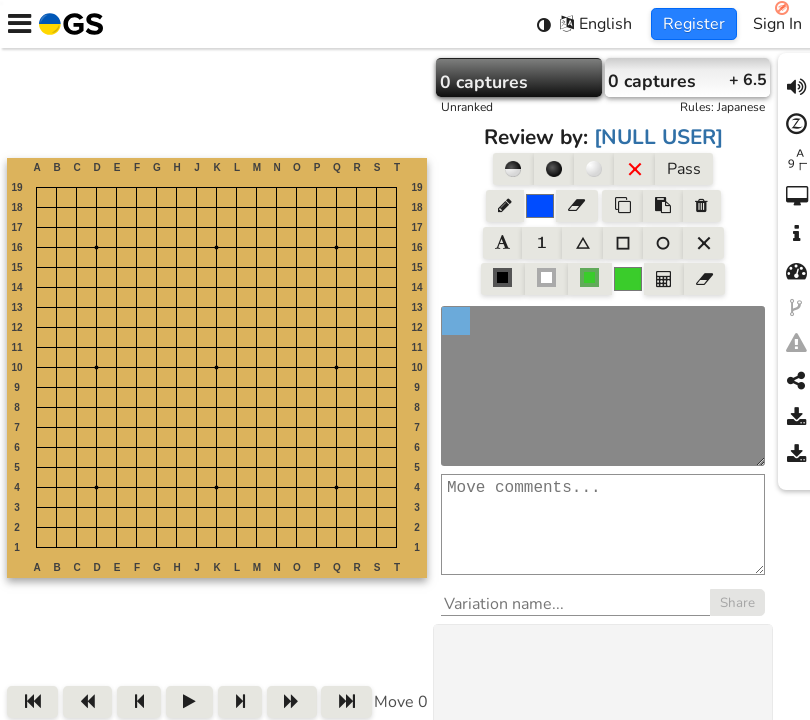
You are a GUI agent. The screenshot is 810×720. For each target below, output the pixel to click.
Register (694, 24)
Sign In (777, 24)
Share (737, 623)
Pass (684, 169)
